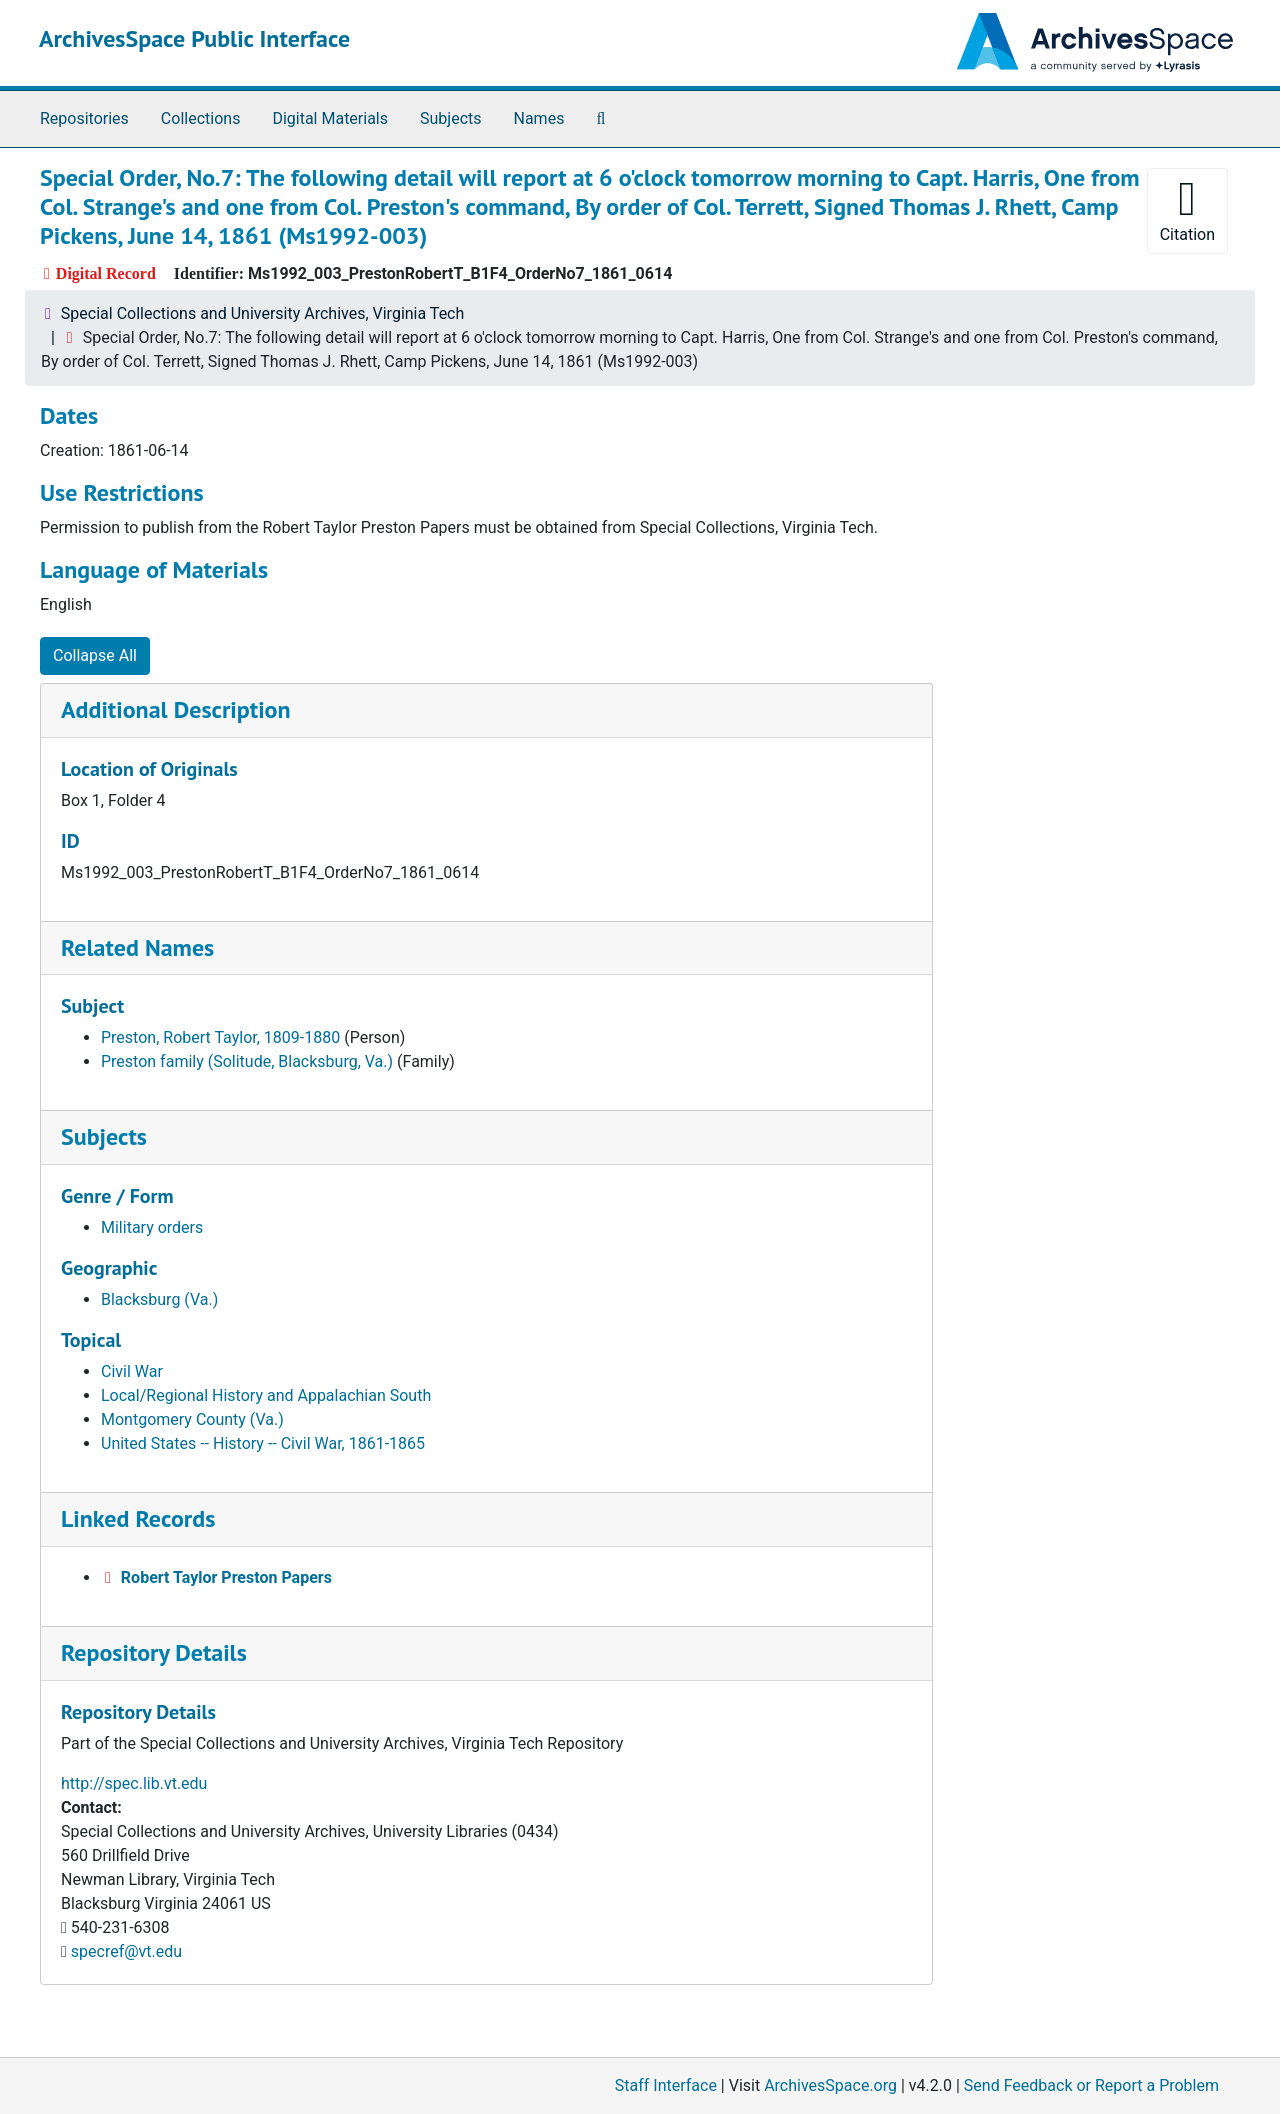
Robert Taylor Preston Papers (226, 1577)
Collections (201, 118)
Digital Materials (330, 118)
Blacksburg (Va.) (159, 1299)
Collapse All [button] (95, 655)
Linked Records (138, 1518)
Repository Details (154, 1652)
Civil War (132, 1371)
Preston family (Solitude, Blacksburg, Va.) (247, 1061)
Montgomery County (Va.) (192, 1419)
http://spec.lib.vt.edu (134, 1783)
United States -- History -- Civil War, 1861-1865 (263, 1443)
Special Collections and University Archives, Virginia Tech (262, 313)
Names (539, 118)
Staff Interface (666, 2085)
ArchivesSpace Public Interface (194, 38)
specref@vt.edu (126, 1951)
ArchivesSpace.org (830, 2085)
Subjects (450, 118)
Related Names (137, 947)
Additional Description (176, 709)
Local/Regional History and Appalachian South (266, 1395)
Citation (1187, 209)
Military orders (152, 1227)
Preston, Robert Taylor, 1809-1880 (220, 1037)
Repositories (84, 118)
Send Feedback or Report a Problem (1091, 2085)
